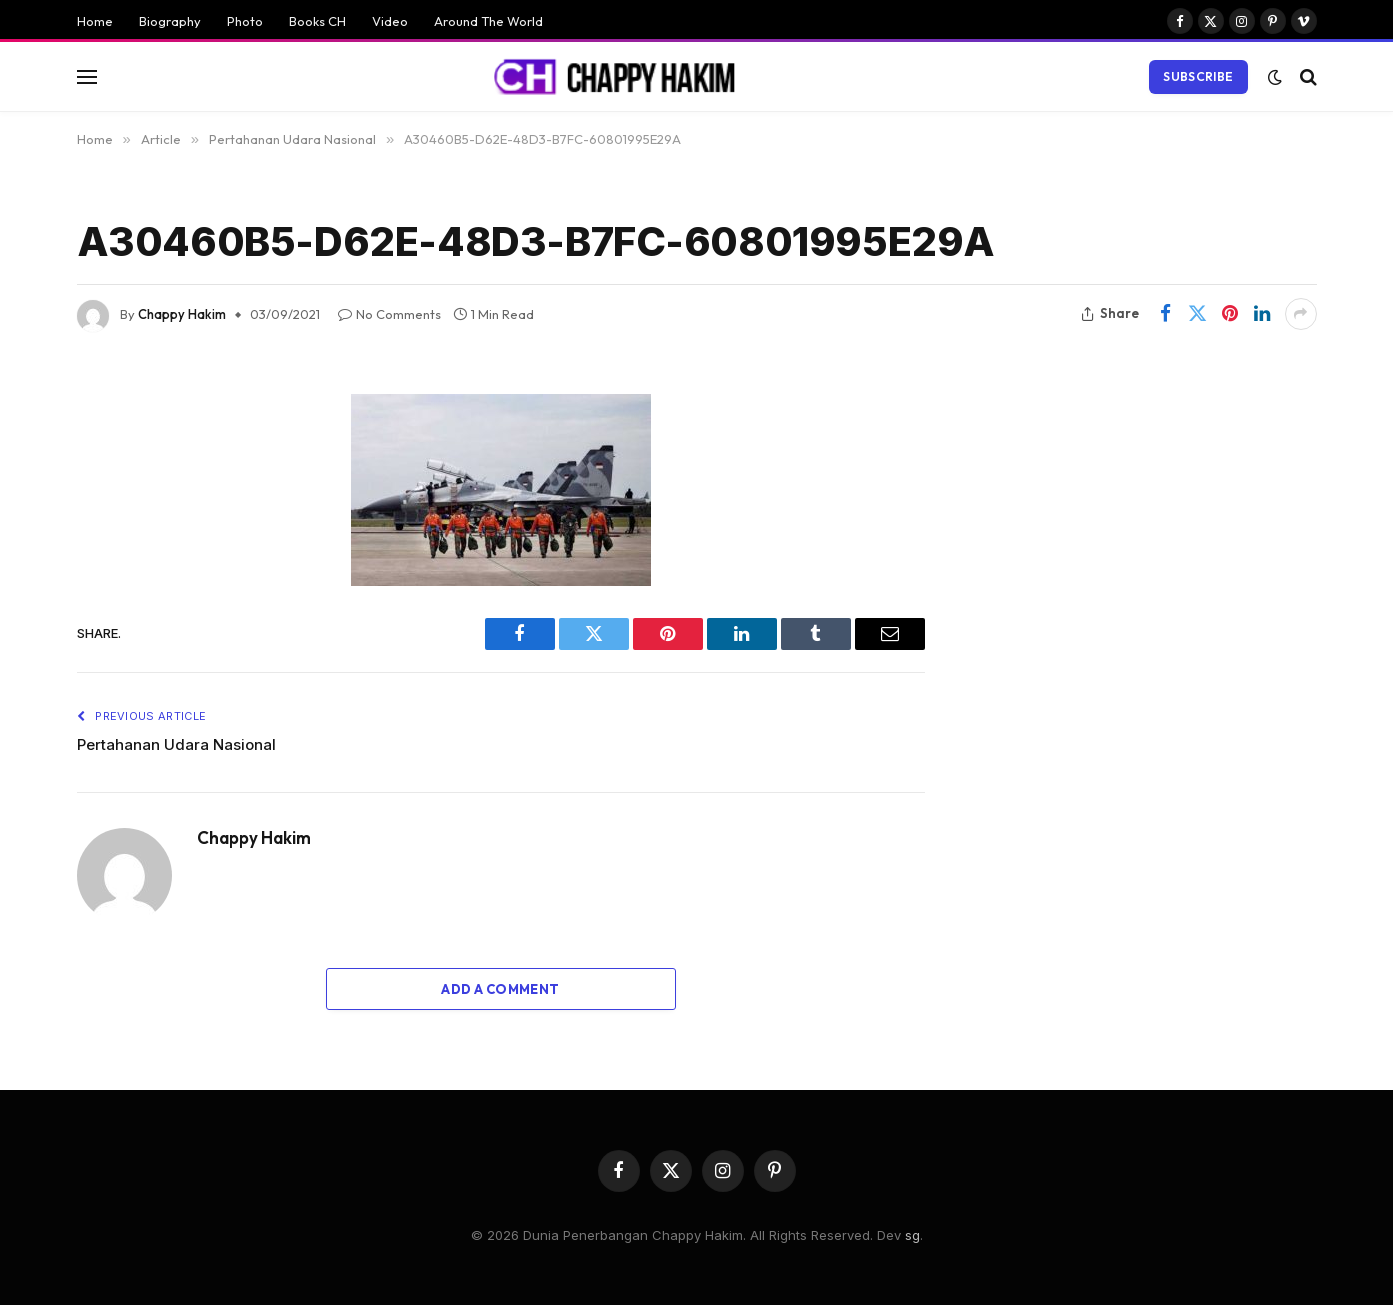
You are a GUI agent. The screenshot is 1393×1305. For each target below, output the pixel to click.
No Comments (389, 314)
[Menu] (87, 76)
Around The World (488, 21)
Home (95, 21)
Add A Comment (500, 989)
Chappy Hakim (182, 314)
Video (390, 21)
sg (912, 1235)
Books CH (317, 21)
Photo (245, 21)
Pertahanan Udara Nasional (176, 744)
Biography (170, 21)
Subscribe (1198, 76)
